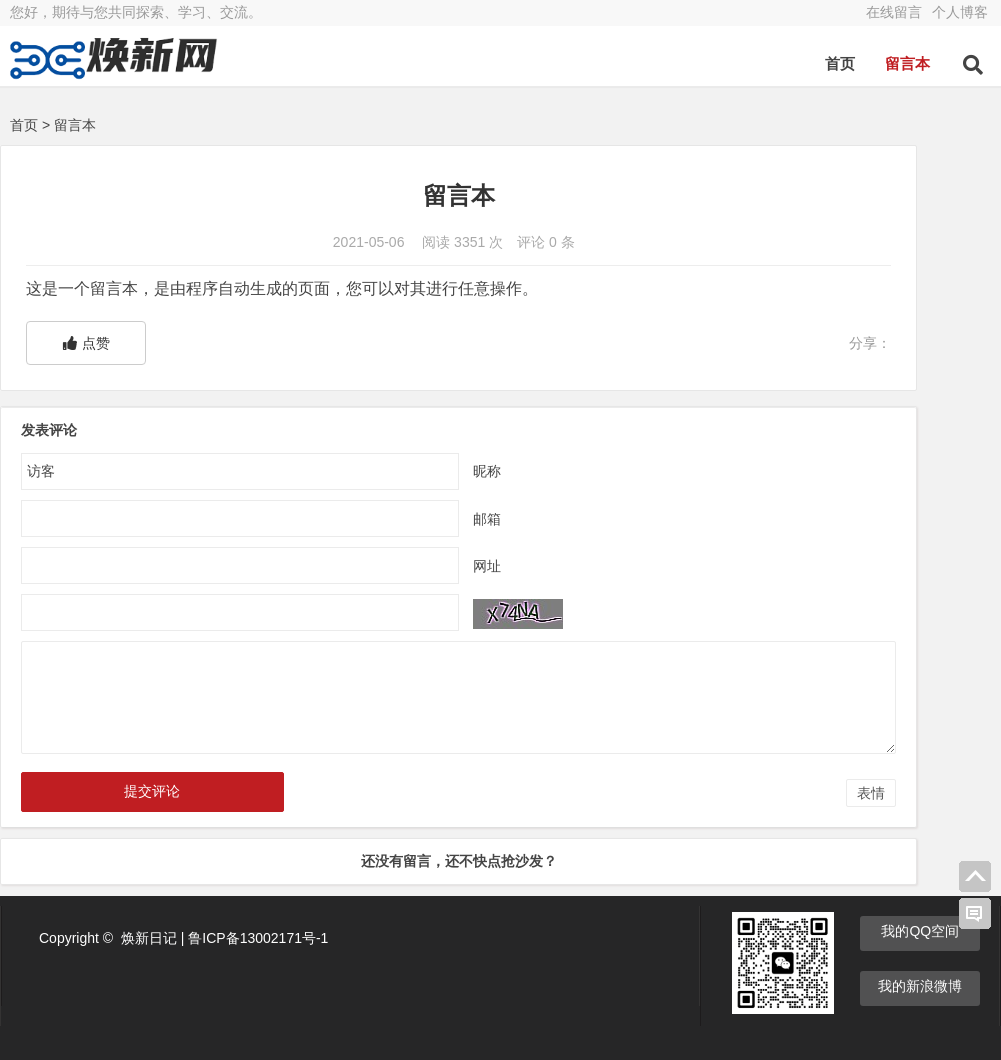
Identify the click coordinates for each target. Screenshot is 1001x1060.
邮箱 (392, 519)
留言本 (907, 63)
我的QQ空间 (920, 930)
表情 (682, 793)
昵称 (392, 471)
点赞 (86, 343)
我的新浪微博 (920, 985)
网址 (392, 566)
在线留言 (894, 12)
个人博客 (960, 12)
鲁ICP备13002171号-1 (258, 937)
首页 (840, 63)
